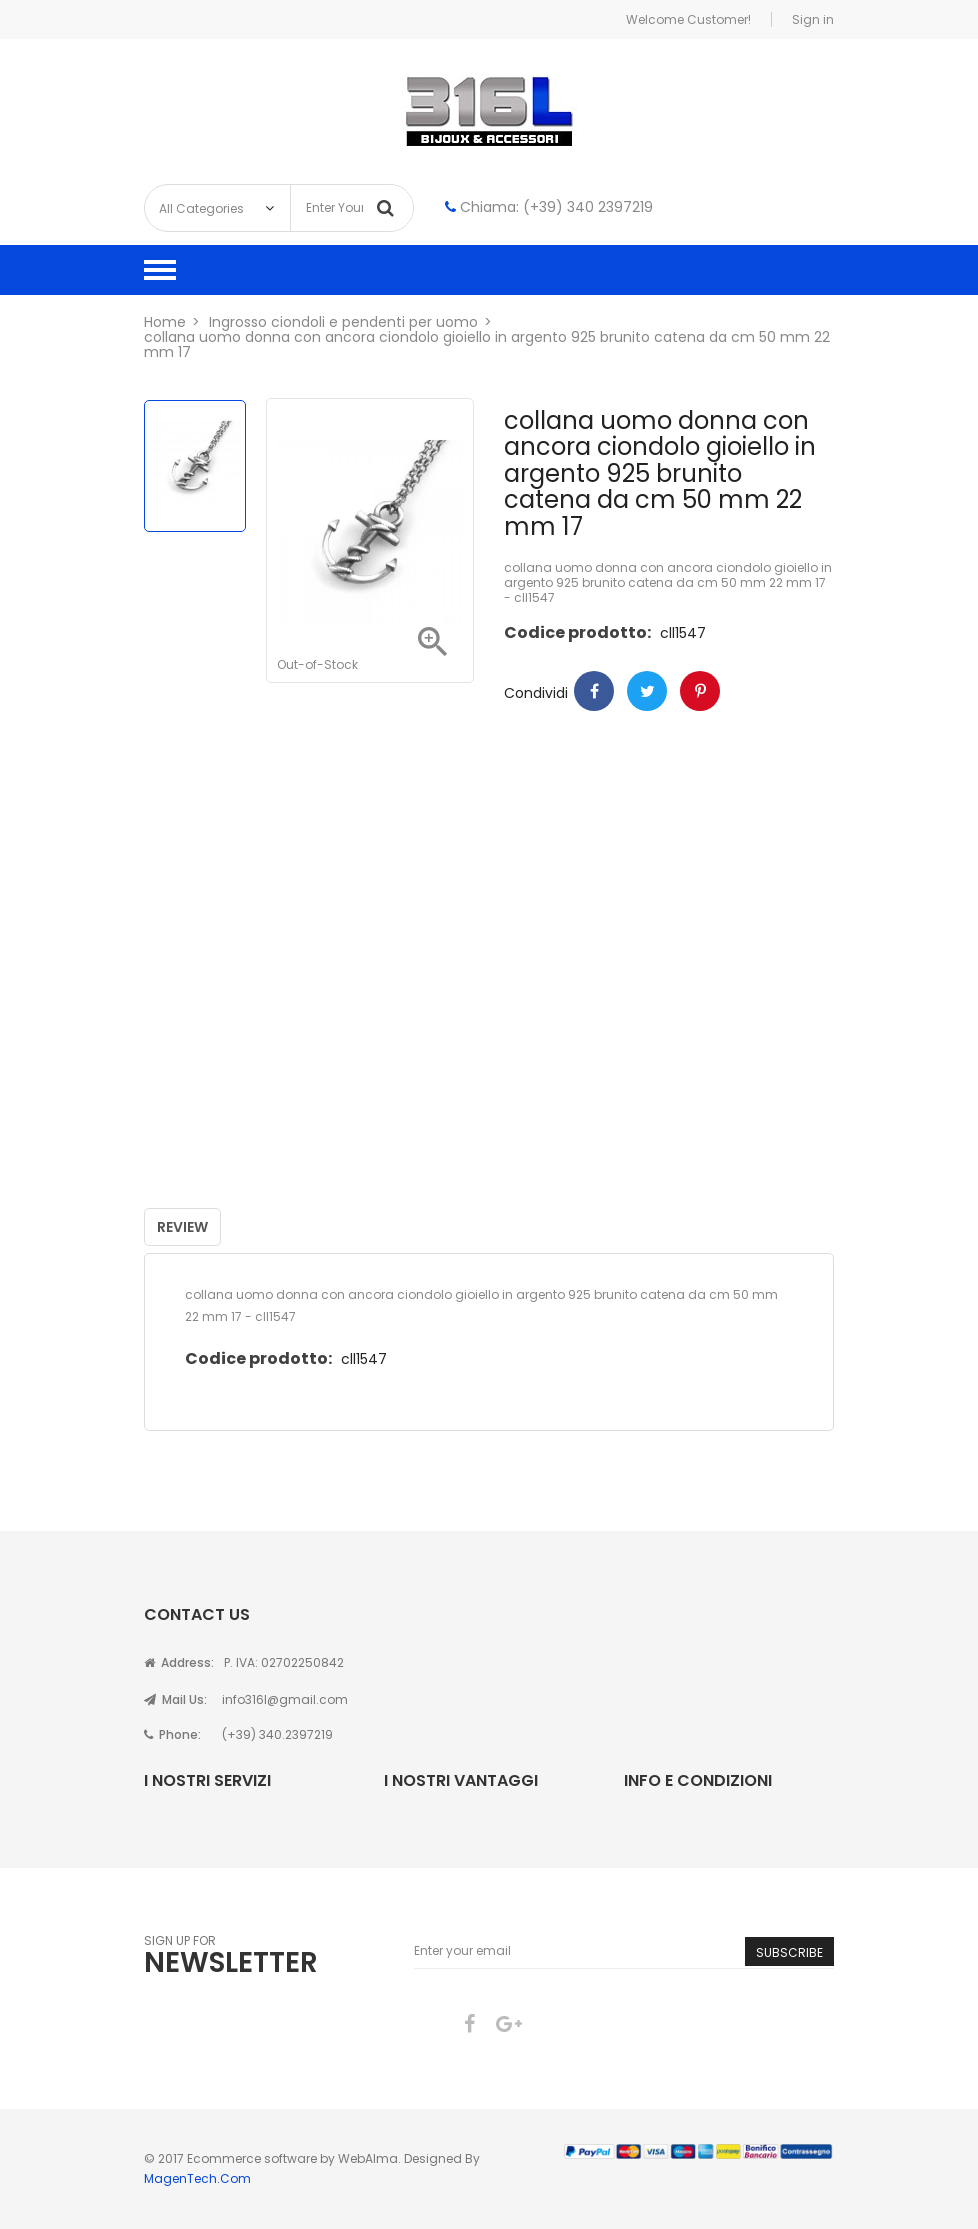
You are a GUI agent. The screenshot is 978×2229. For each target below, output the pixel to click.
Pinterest (700, 691)
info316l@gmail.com (285, 1699)
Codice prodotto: (577, 632)
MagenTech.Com (197, 2178)
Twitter (647, 691)
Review (182, 1227)
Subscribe (789, 1952)
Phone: (172, 1734)
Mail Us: (175, 1699)
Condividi (594, 691)
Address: (179, 1662)
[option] (195, 466)
